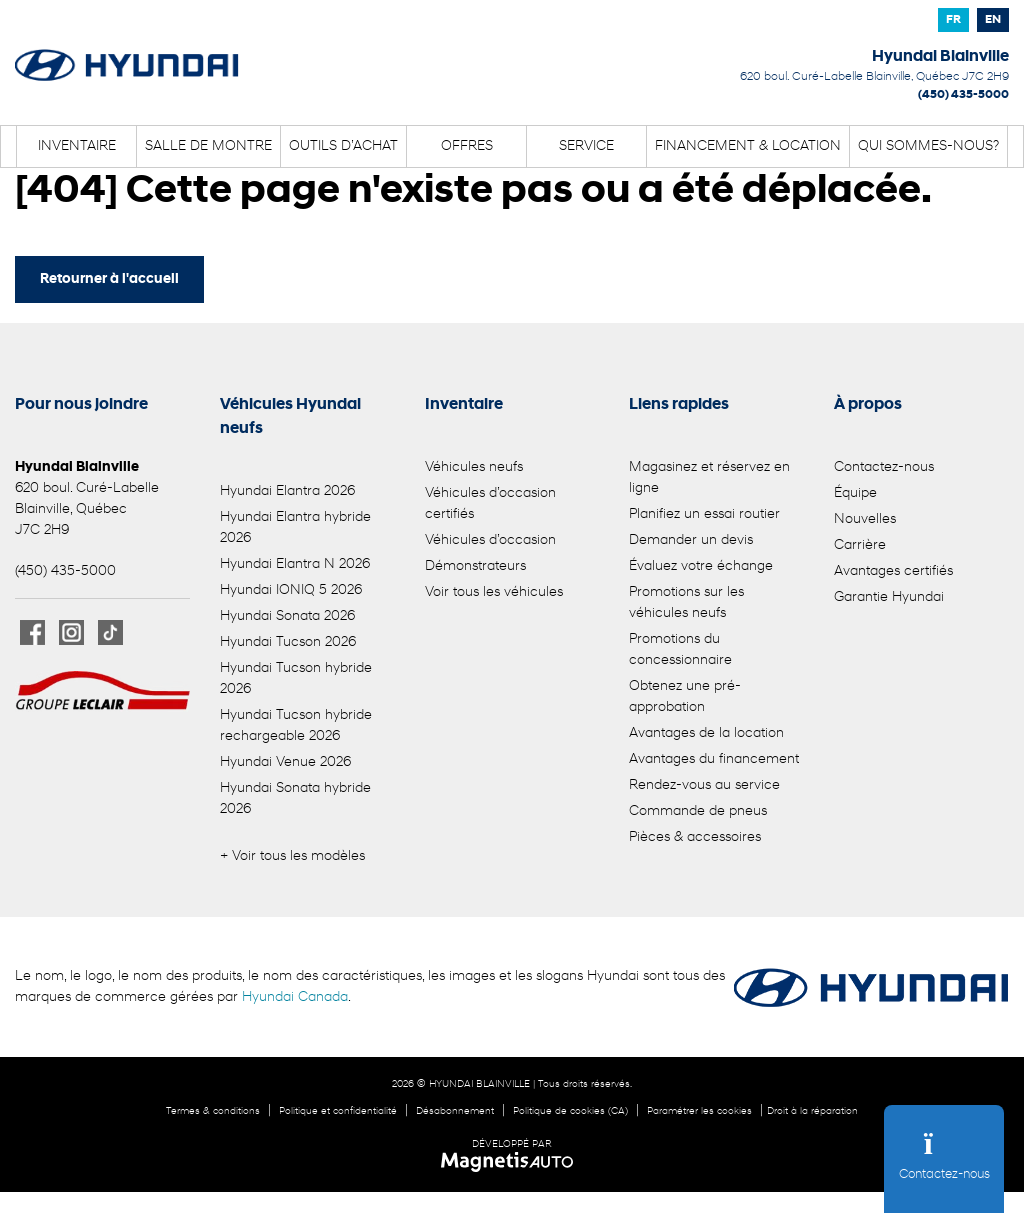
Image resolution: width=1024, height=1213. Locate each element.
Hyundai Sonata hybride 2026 (295, 799)
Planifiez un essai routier (704, 514)
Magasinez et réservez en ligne (709, 478)
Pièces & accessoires (695, 837)
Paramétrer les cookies (699, 1111)
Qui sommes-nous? (928, 146)
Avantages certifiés (893, 571)
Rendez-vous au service (704, 785)
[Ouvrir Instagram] (71, 632)
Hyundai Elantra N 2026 (295, 564)
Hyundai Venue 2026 (285, 762)
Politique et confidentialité (338, 1111)
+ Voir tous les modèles (292, 856)
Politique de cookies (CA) (570, 1111)
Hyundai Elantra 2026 (287, 491)
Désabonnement (455, 1111)
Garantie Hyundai (889, 597)
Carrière (860, 545)
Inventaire (77, 146)
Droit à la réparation (812, 1111)
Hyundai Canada (295, 997)
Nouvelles (865, 519)
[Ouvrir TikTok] (110, 632)
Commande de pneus (698, 811)
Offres (467, 146)
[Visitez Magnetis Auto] (512, 1162)
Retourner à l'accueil (109, 279)
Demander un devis (691, 540)
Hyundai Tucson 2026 (288, 642)
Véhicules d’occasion (490, 540)
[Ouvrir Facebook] (32, 632)
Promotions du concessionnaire (680, 650)
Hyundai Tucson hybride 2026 (296, 679)
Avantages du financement (714, 759)
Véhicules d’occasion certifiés (490, 504)
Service (586, 146)
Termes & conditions (213, 1111)
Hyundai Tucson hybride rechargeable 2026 (296, 726)
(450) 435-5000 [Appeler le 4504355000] (963, 95)
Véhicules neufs (474, 467)
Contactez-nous (884, 467)
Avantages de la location (706, 733)
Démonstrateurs (475, 566)
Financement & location (748, 146)
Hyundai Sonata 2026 (287, 616)
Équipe (855, 493)
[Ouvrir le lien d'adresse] (874, 77)
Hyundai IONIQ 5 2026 (291, 590)
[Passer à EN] (993, 20)
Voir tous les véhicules (494, 592)
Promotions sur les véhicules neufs (686, 603)
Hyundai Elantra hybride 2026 (295, 528)
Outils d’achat (343, 146)
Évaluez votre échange (701, 566)
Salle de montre (208, 146)
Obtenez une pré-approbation (685, 697)
